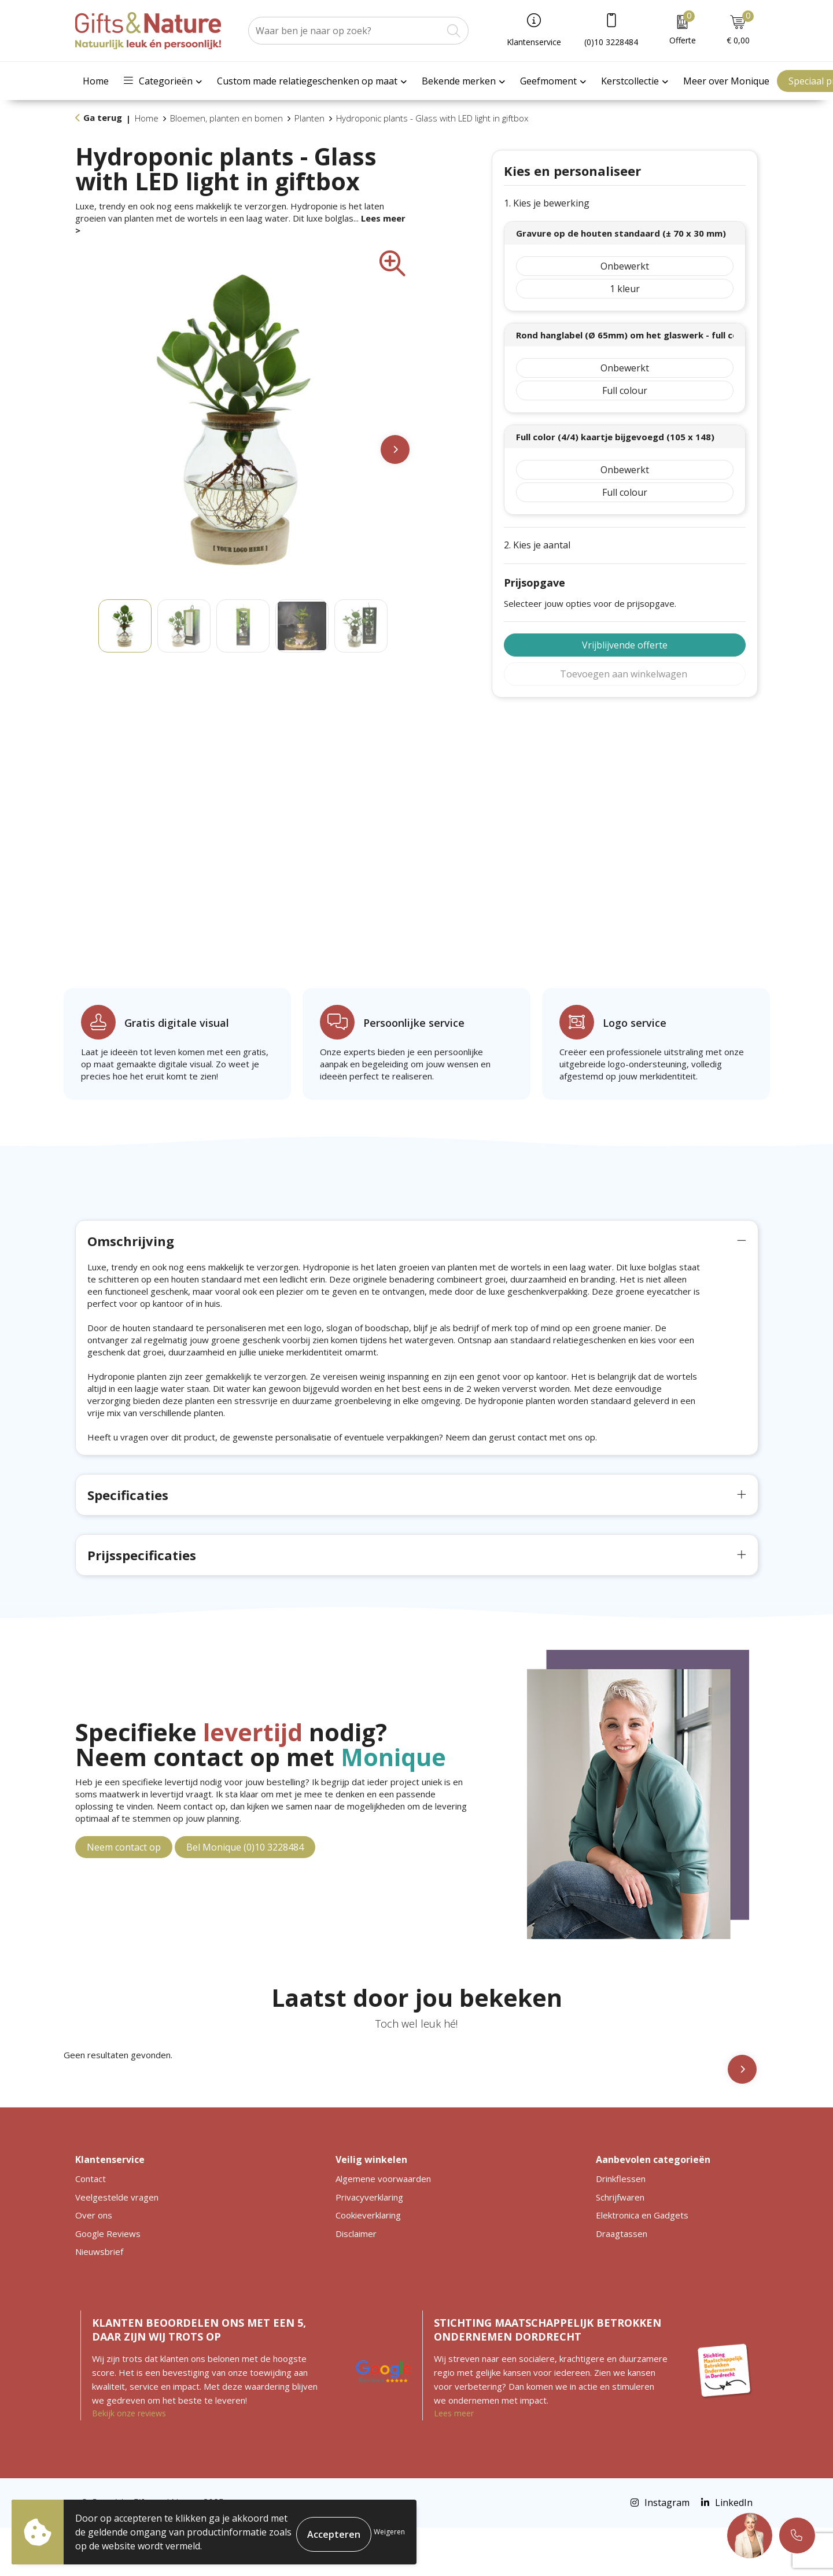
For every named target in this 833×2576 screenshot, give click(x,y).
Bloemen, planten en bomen (226, 118)
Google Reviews (108, 2282)
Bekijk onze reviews (129, 2461)
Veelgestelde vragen (117, 2245)
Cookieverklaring (368, 2263)
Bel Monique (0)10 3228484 (245, 1895)
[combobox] (345, 31)
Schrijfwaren (620, 2245)
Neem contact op (124, 1895)
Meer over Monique (726, 81)
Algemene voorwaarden (383, 2227)
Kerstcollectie (630, 81)
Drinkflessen (621, 2227)
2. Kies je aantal (537, 545)
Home (96, 81)
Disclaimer (356, 2282)
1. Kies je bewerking (546, 203)
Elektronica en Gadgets (642, 2263)
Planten (309, 118)
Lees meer (454, 2461)
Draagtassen (621, 2282)
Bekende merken (459, 81)
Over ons (93, 2263)
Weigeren (389, 2532)
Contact (90, 2227)
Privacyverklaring (369, 2245)
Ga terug (102, 117)
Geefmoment (548, 81)
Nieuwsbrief (99, 2300)
